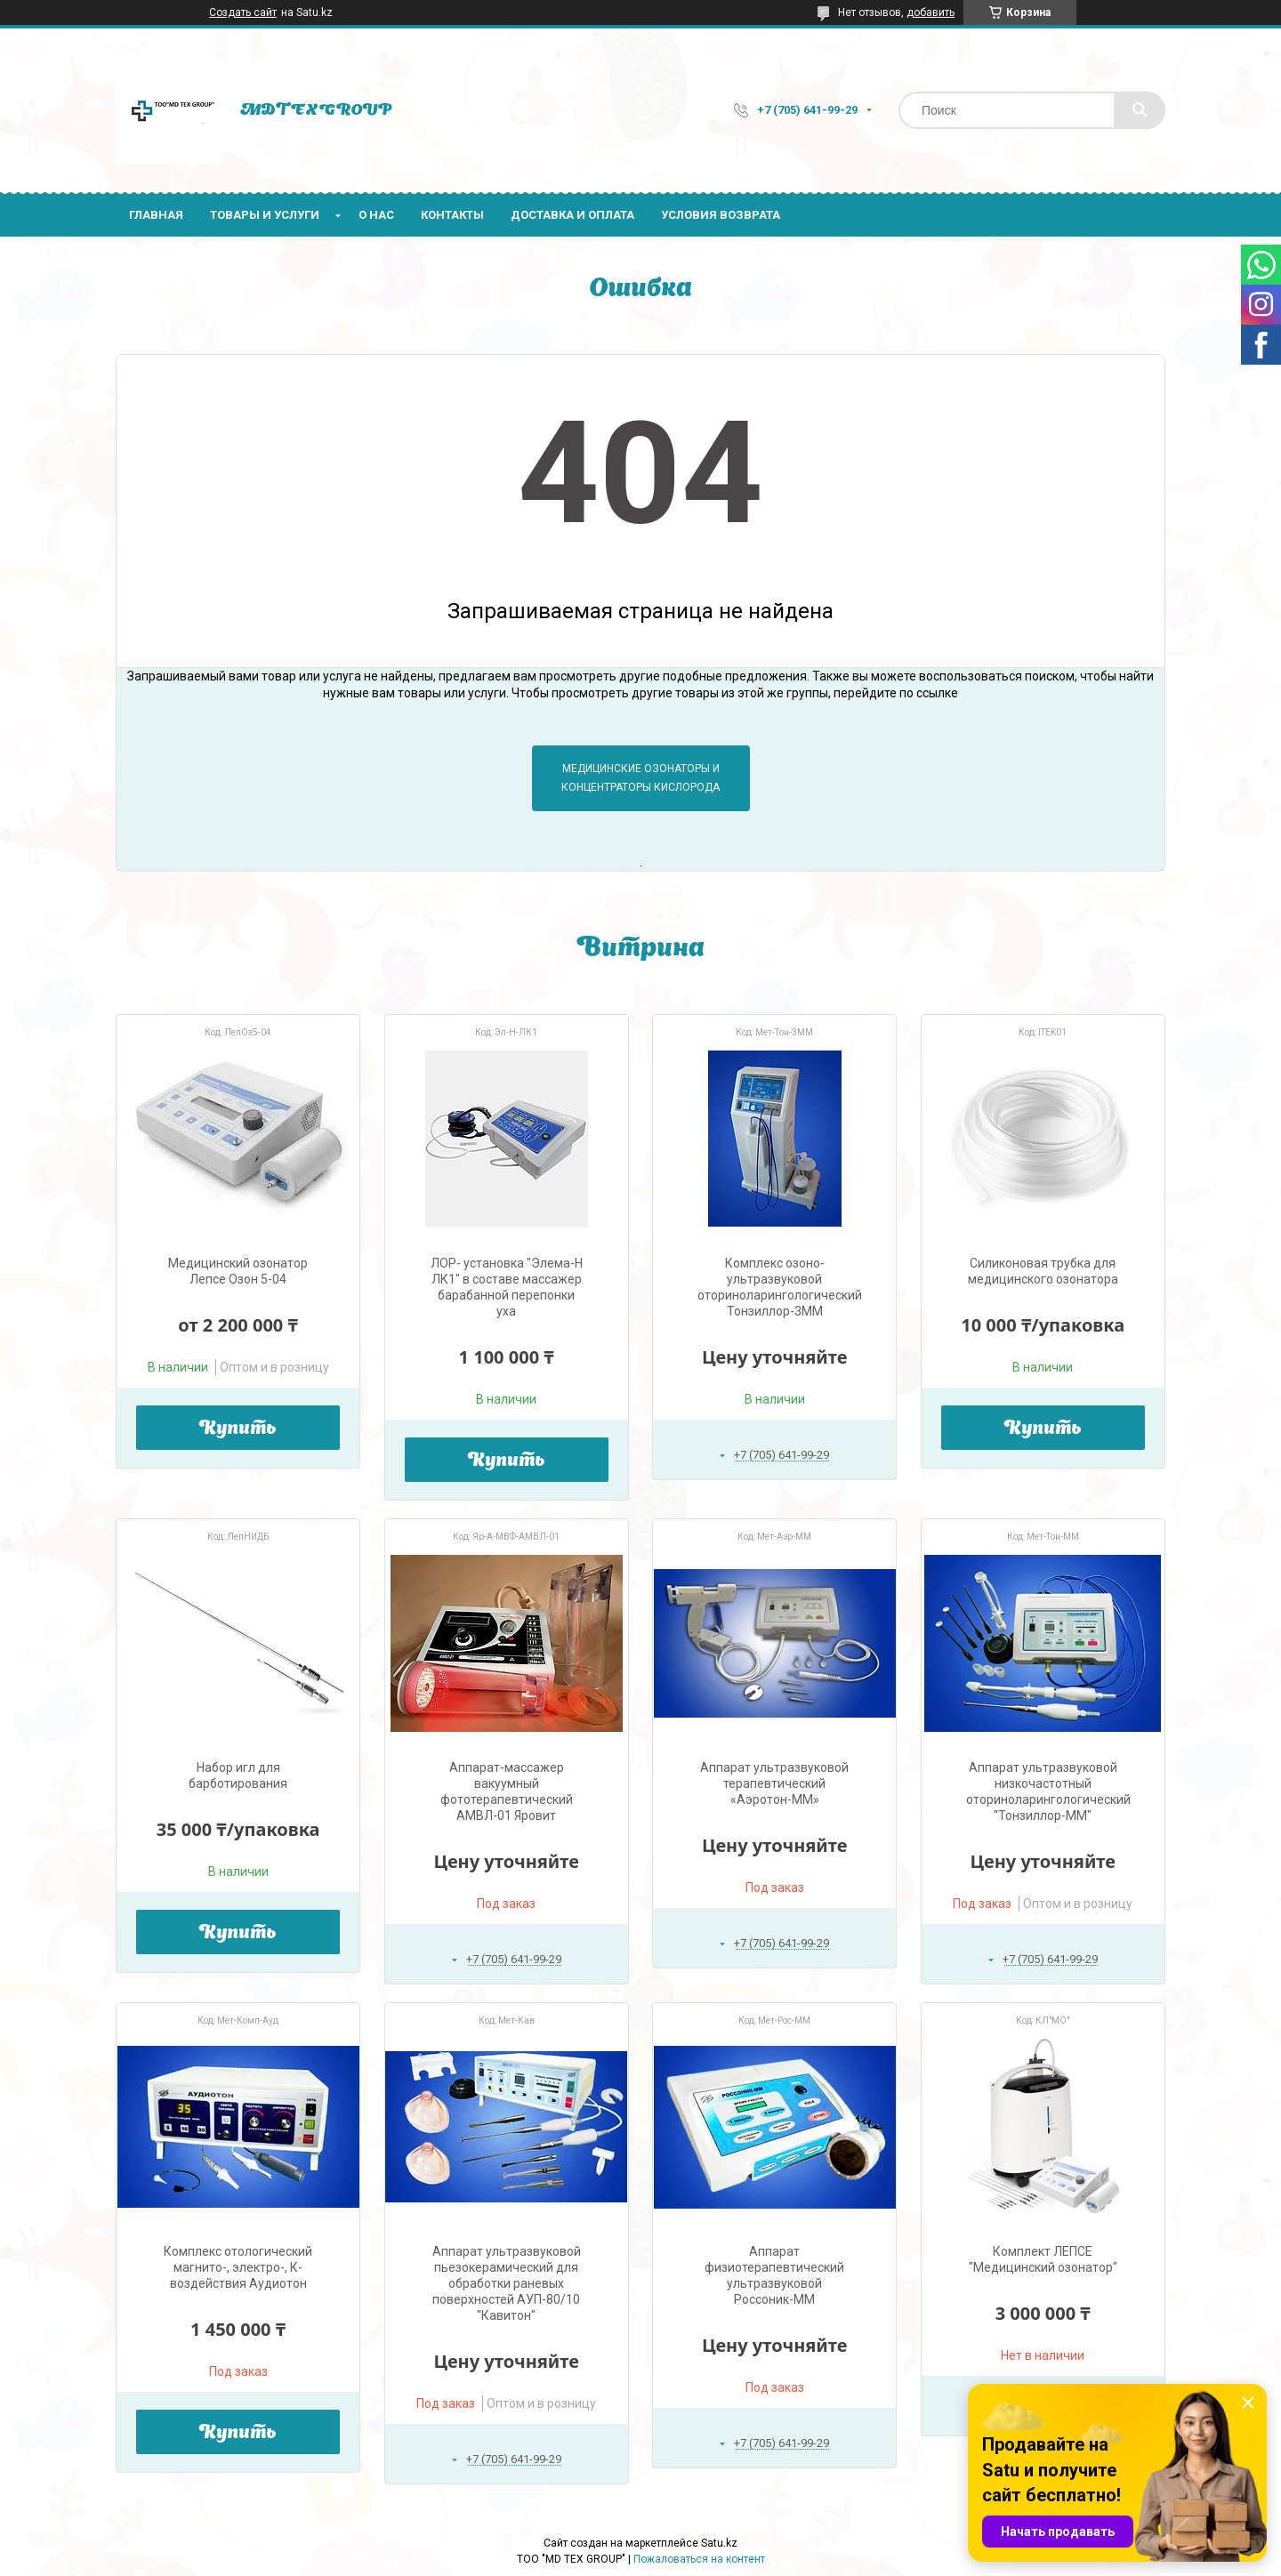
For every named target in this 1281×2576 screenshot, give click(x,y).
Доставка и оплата (572, 214)
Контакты (452, 214)
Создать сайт (243, 12)
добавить (930, 12)
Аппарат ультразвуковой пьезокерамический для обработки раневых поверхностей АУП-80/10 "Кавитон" (506, 2283)
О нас (376, 214)
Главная (156, 214)
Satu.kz (719, 2543)
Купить (238, 1429)
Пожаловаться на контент (699, 2559)
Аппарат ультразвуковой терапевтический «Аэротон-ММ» (774, 1783)
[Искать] (1139, 110)
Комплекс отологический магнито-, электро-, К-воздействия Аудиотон (238, 2267)
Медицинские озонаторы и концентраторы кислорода (640, 777)
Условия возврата (720, 214)
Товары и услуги (264, 214)
